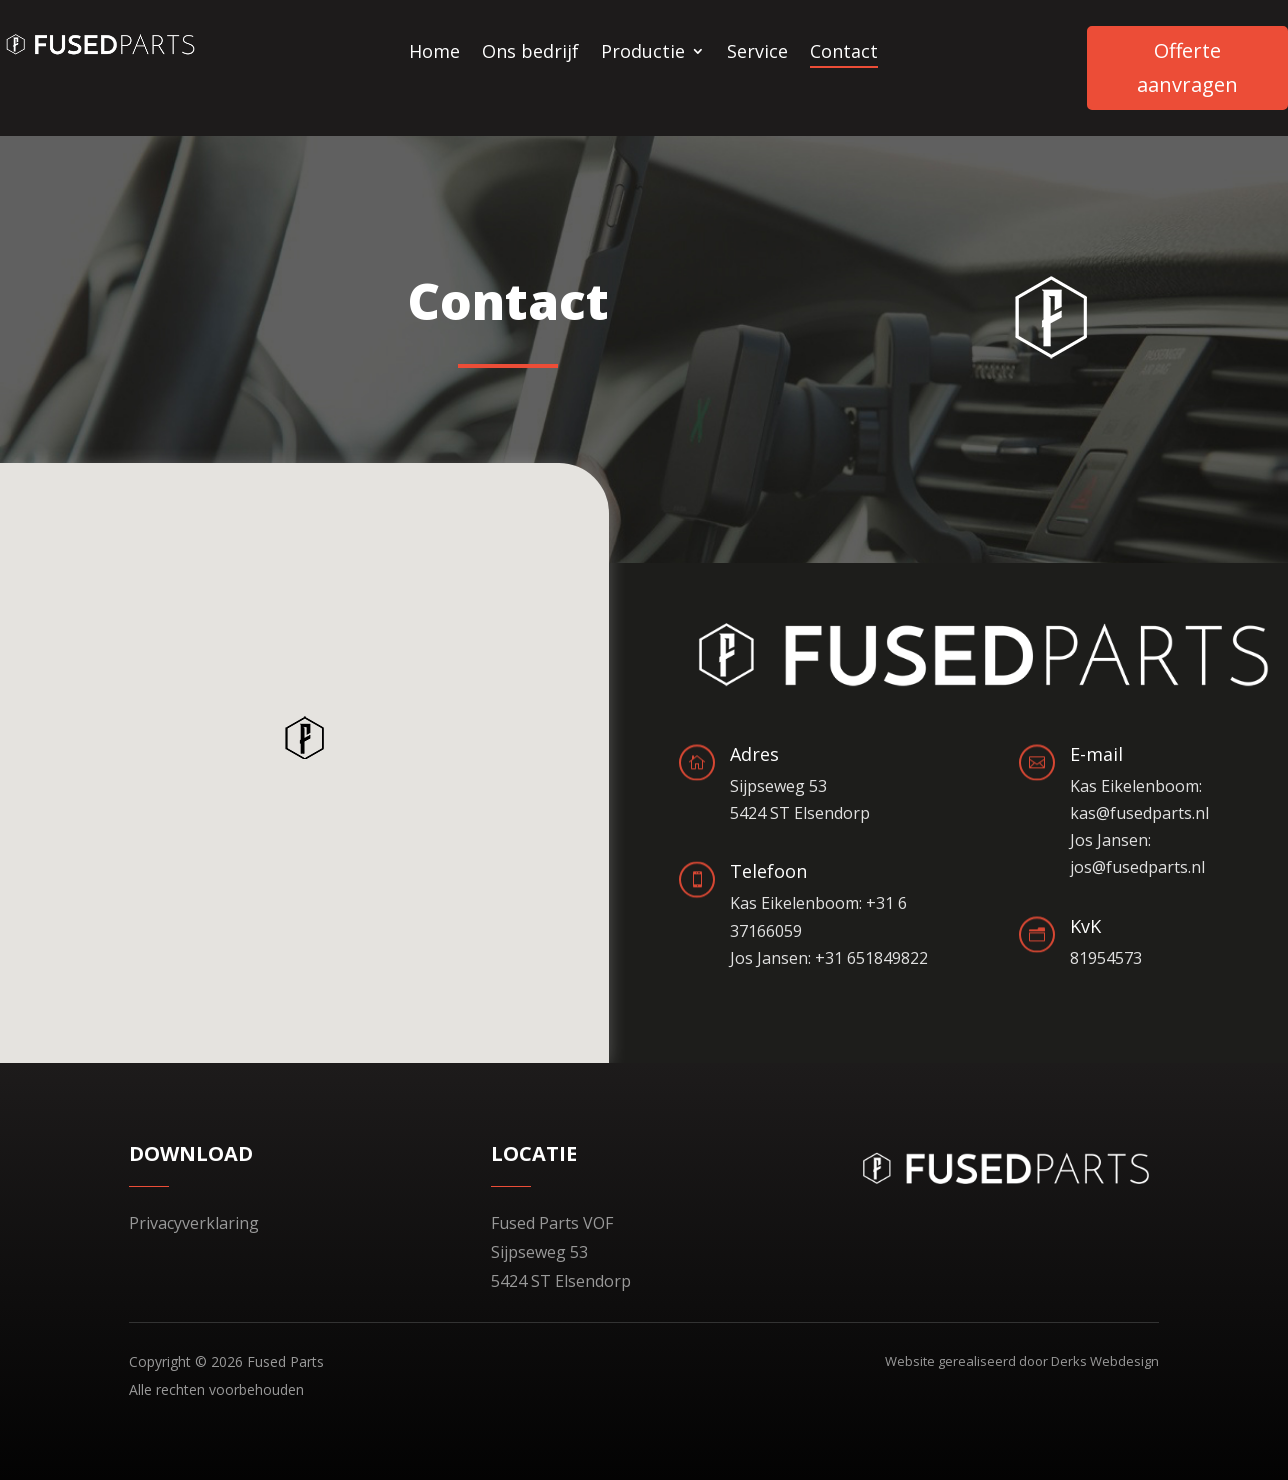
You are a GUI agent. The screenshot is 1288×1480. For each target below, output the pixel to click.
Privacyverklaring (194, 1223)
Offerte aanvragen (1187, 67)
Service (757, 53)
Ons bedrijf (530, 53)
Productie (643, 53)
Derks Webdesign (1105, 1361)
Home (434, 53)
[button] (308, 737)
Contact (844, 53)
